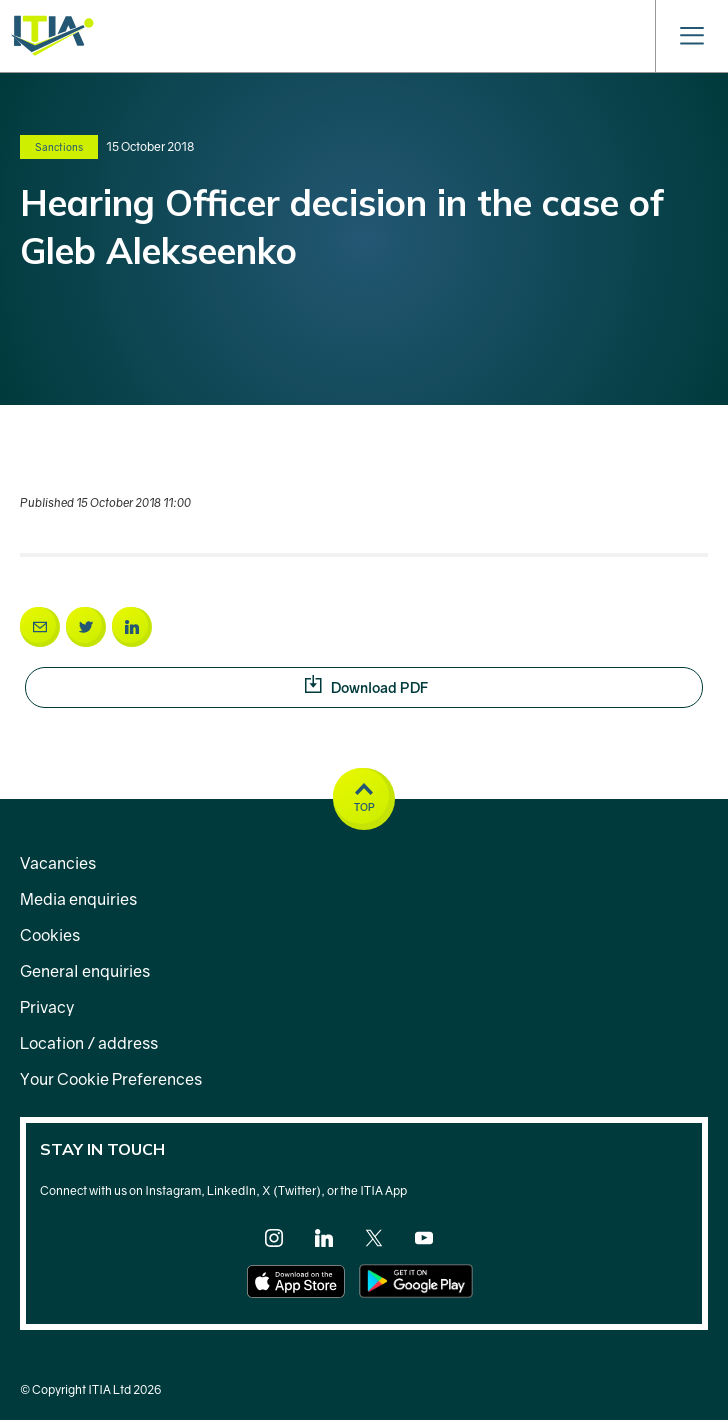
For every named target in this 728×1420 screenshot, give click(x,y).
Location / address (89, 1043)
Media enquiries (78, 899)
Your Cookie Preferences (111, 1079)
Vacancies (58, 863)
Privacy (47, 1007)
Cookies (50, 935)
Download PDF (504, 686)
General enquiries (85, 971)
